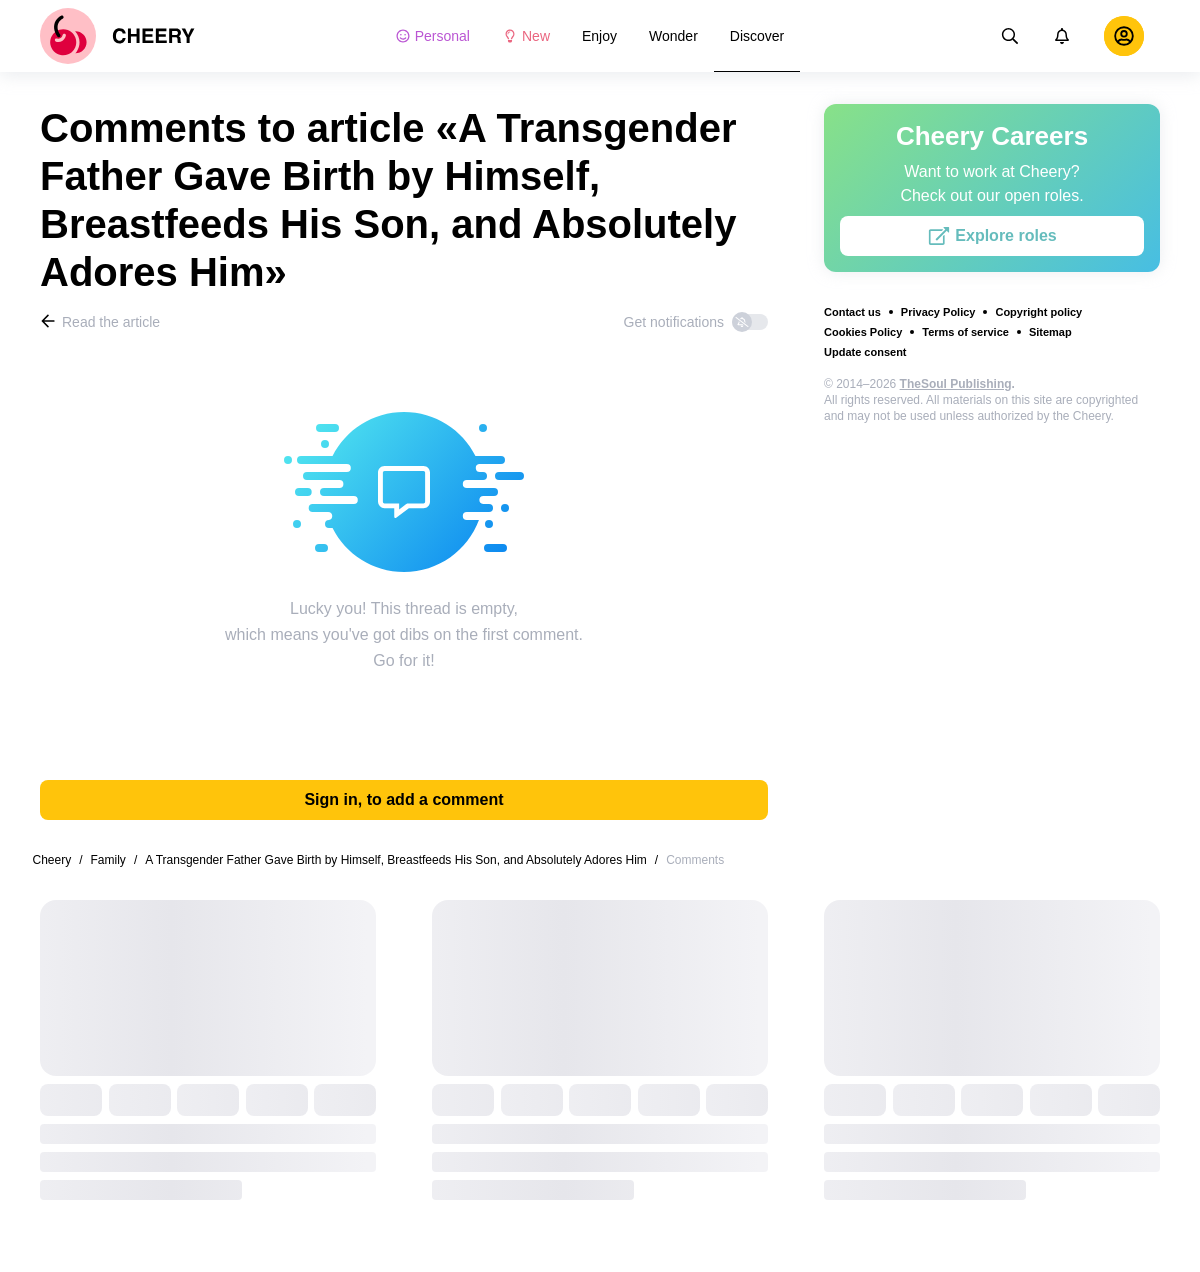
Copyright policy (1038, 312)
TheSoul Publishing (956, 384)
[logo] (117, 36)
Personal (432, 36)
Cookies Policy (863, 332)
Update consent (865, 352)
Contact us (852, 312)
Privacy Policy (938, 312)
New (526, 36)
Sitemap (1050, 332)
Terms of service (965, 332)
